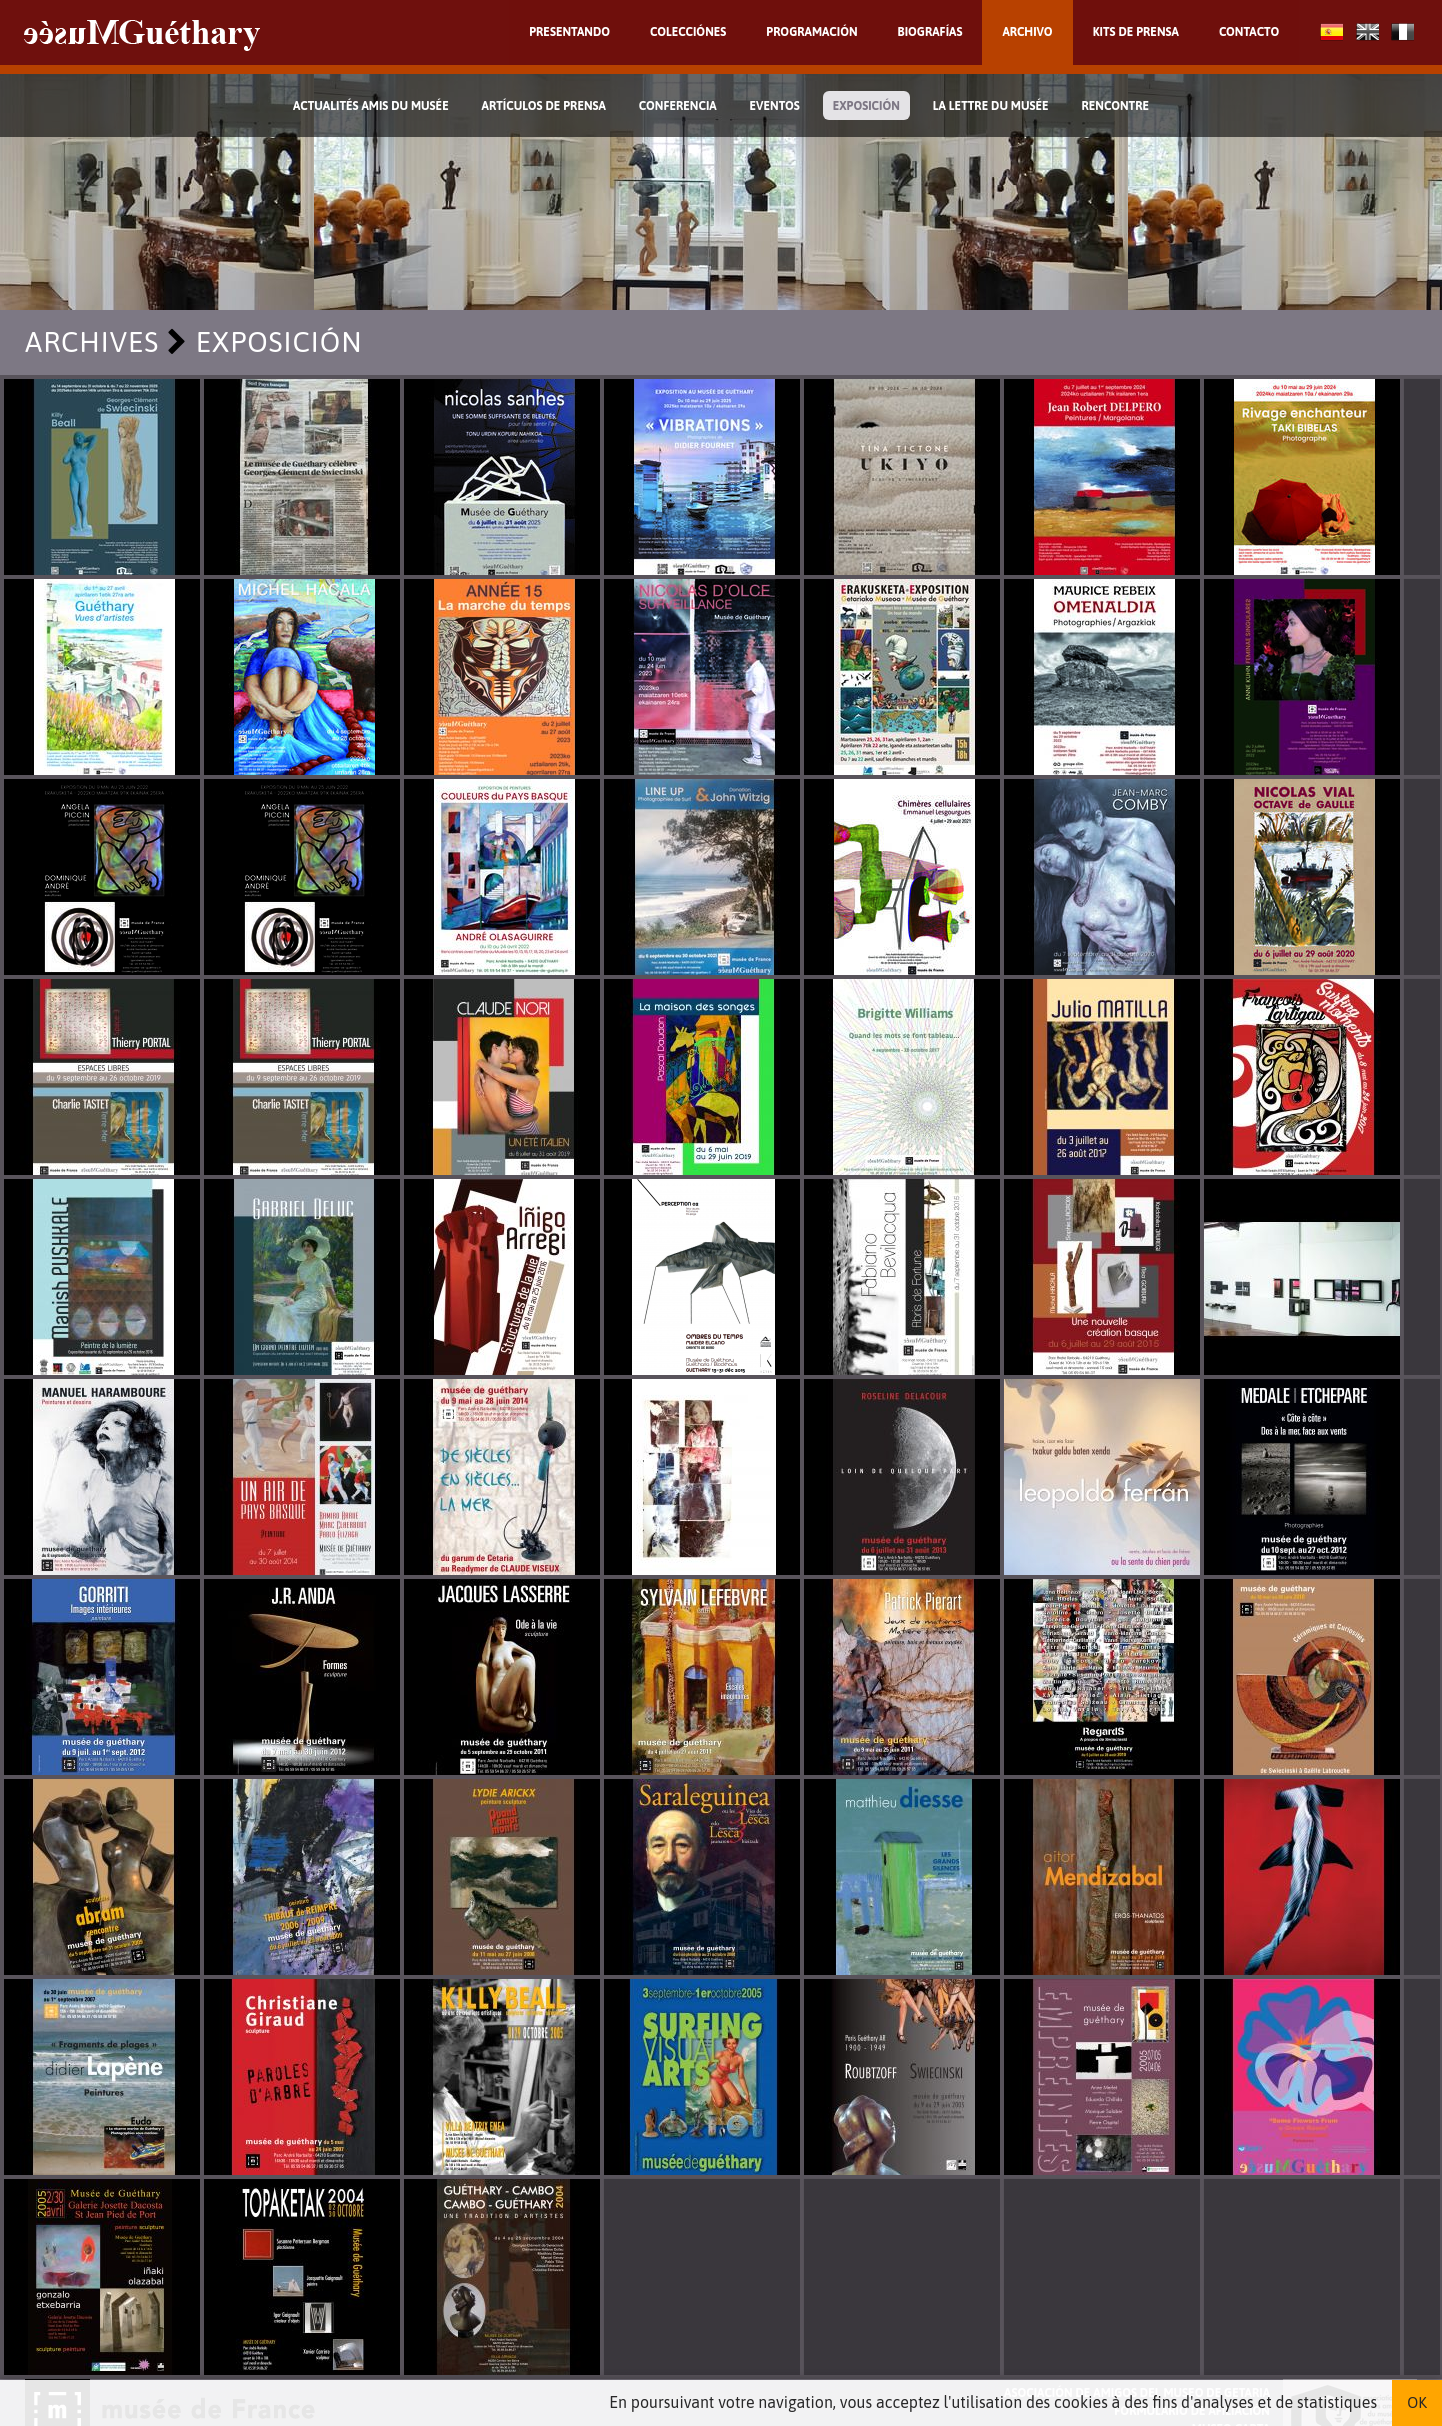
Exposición (866, 106)
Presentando (569, 32)
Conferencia (678, 106)
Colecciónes (688, 32)
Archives (92, 342)
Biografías (930, 32)
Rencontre (1116, 106)
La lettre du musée (991, 106)
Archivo (1027, 32)
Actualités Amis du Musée (371, 106)
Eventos (775, 106)
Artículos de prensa (544, 106)
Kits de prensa (1136, 32)
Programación (811, 32)
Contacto (1249, 32)
